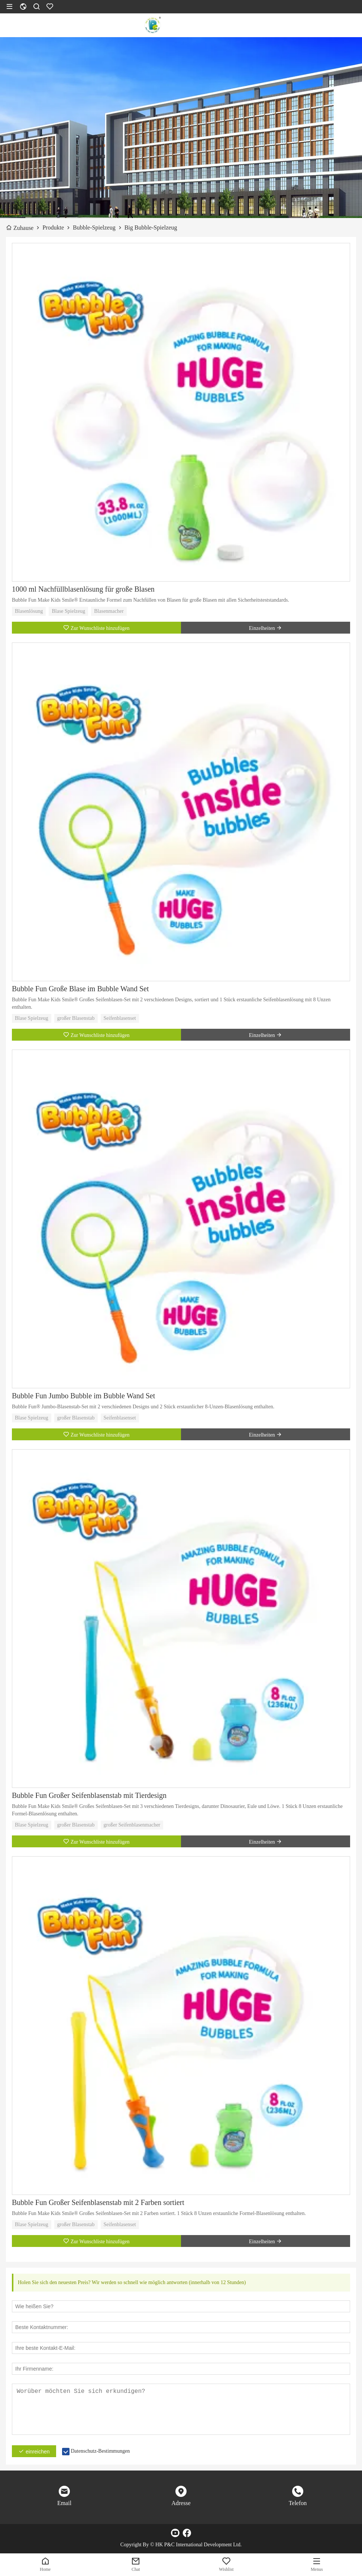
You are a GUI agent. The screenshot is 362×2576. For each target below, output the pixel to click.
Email (64, 2503)
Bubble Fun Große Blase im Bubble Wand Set (80, 989)
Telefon (298, 2503)
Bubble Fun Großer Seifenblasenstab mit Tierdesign (89, 1795)
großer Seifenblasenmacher (132, 1825)
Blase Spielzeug (68, 611)
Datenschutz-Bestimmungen (100, 2451)
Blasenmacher (108, 611)
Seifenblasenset (120, 1018)
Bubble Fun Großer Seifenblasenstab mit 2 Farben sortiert (98, 2202)
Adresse (181, 2503)
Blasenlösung (29, 611)
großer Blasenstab (76, 1018)
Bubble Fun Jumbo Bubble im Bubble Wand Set (83, 1396)
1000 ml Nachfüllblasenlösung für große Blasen (83, 589)
